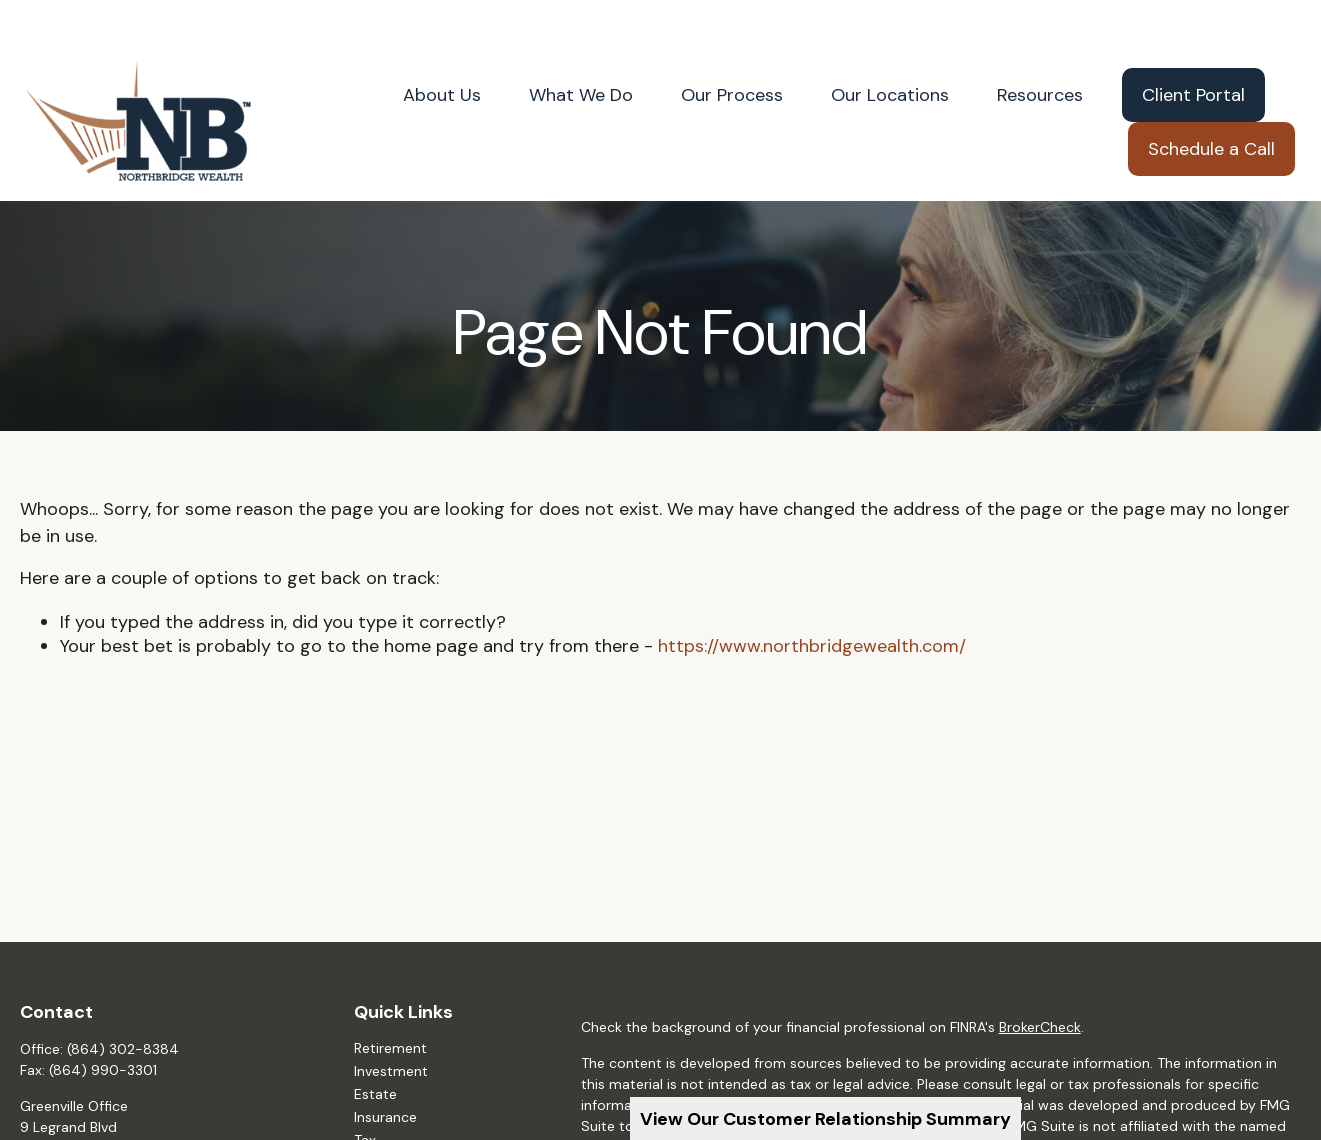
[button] (442, 52)
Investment (391, 1028)
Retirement (390, 1005)
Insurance (385, 1074)
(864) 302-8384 (123, 1006)
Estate (375, 1051)
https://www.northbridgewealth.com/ (812, 603)
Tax (365, 1097)
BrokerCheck (1040, 985)
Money (376, 1120)
